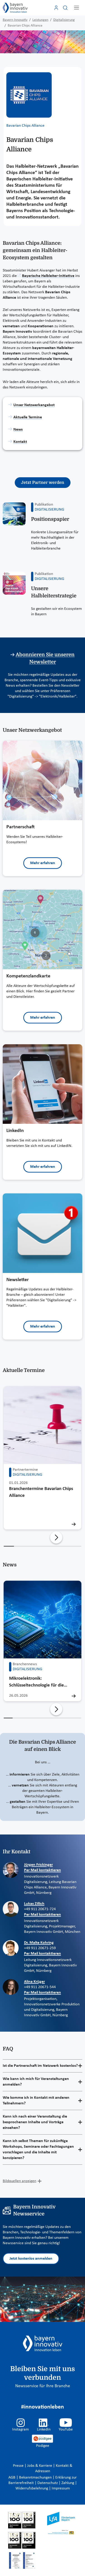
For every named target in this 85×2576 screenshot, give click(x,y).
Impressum (61, 2488)
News (18, 429)
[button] (56, 1537)
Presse (18, 2466)
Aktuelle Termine (27, 417)
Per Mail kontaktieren (42, 1870)
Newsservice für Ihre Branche (42, 2386)
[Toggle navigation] (76, 8)
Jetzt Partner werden (42, 482)
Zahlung (68, 2483)
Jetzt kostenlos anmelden (31, 2258)
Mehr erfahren (42, 863)
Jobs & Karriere (40, 2466)
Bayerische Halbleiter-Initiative (48, 276)
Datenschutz (48, 2483)
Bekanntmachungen (36, 2477)
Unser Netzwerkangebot (34, 405)
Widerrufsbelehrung (32, 2488)
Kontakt (20, 442)
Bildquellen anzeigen (19, 2181)
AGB (12, 2477)
